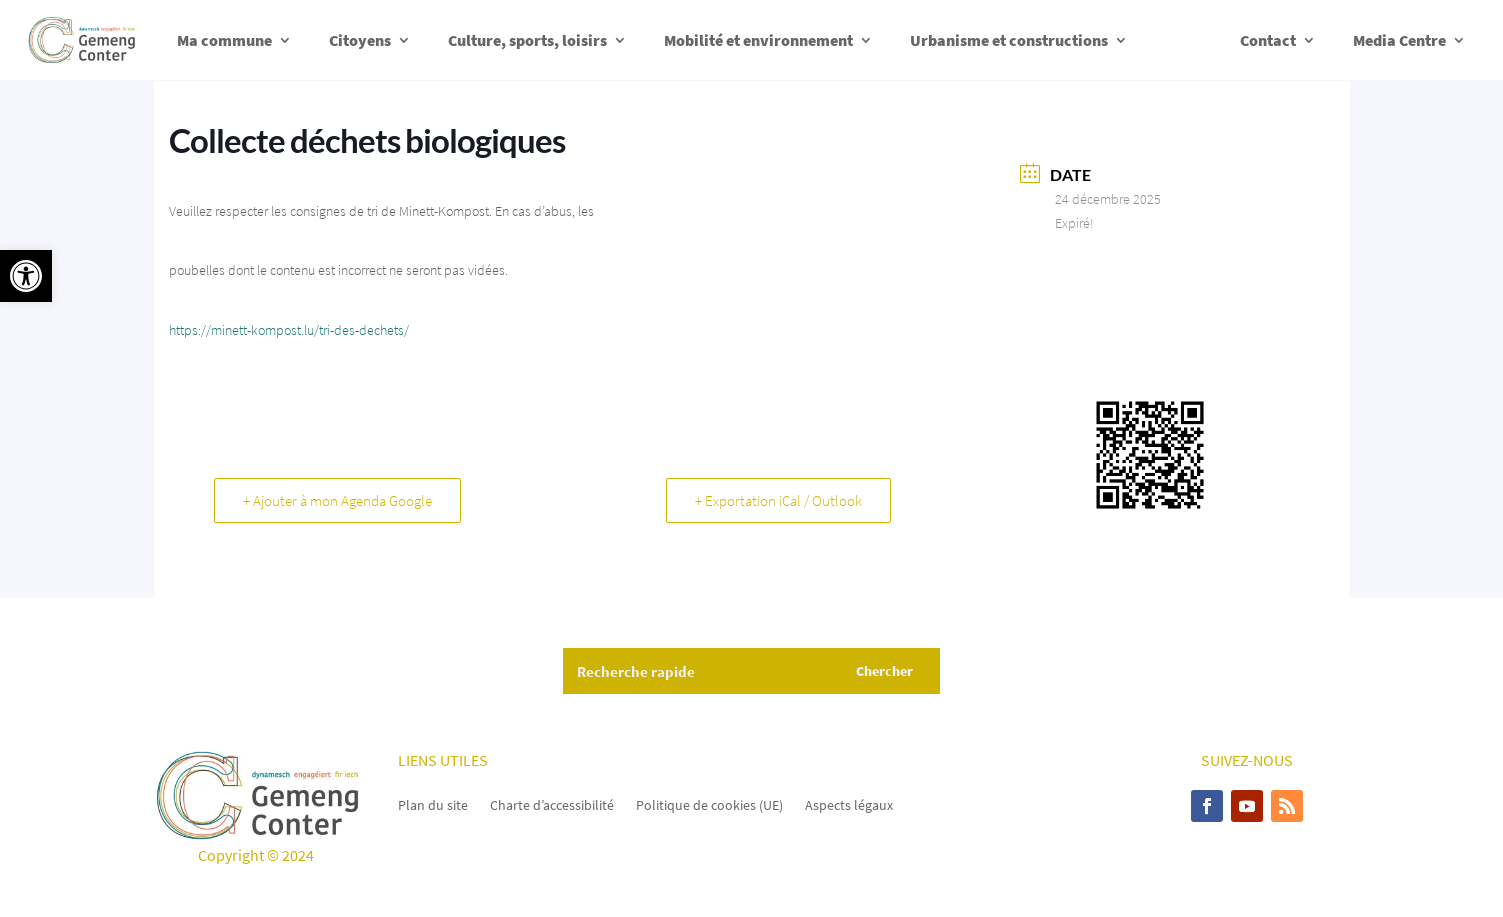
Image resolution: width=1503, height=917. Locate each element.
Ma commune (224, 40)
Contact (1268, 40)
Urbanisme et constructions (1009, 40)
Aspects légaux (849, 804)
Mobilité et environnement (758, 40)
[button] (26, 276)
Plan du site (433, 804)
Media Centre (1399, 40)
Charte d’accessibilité (552, 804)
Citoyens (360, 40)
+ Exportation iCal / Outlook (778, 500)
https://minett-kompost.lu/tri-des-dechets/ (289, 330)
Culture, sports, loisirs (527, 40)
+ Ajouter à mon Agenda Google (337, 500)
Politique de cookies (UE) (709, 804)
